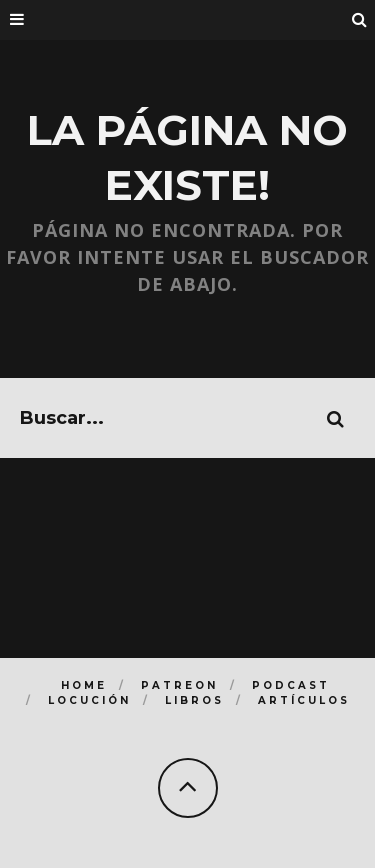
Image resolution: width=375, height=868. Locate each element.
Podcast (291, 685)
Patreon (179, 685)
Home (84, 685)
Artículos (304, 700)
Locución (89, 700)
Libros (194, 700)
